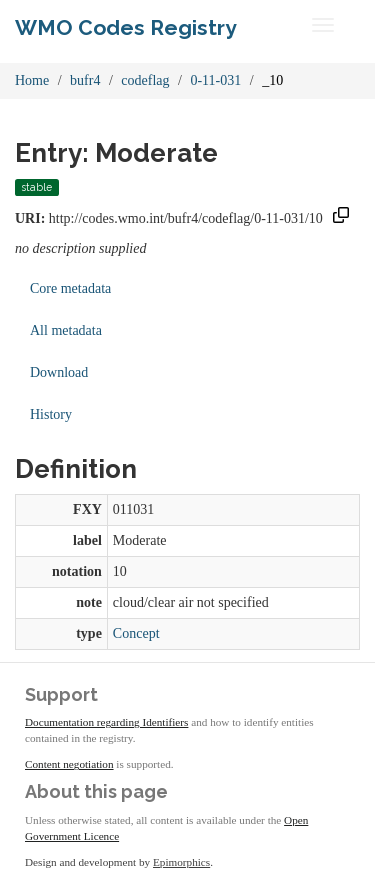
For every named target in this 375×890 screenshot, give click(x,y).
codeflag (145, 80)
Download (59, 372)
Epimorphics (181, 862)
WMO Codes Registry (126, 27)
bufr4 (85, 80)
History (51, 414)
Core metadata (70, 288)
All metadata (66, 330)
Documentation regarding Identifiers (106, 722)
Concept (136, 633)
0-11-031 (215, 80)
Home (32, 80)
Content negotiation (69, 764)
